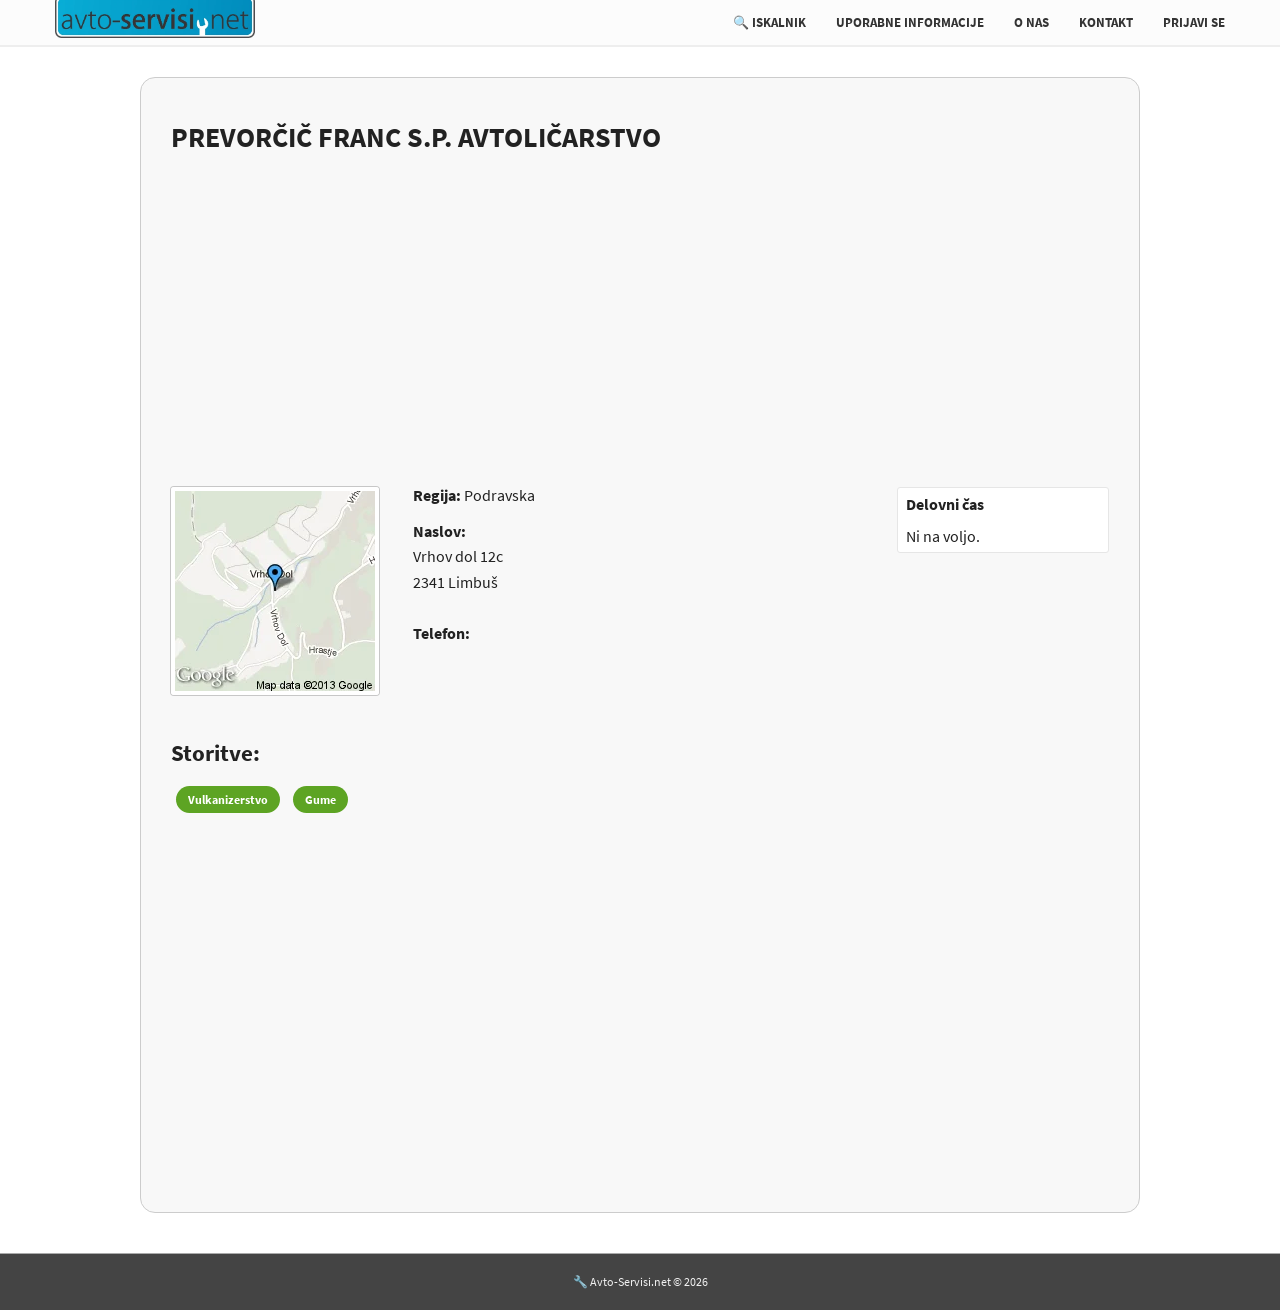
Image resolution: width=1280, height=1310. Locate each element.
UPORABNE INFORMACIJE (910, 22)
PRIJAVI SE (1194, 22)
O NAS (1031, 22)
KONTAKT (1106, 22)
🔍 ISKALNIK (769, 22)
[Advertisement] (640, 307)
